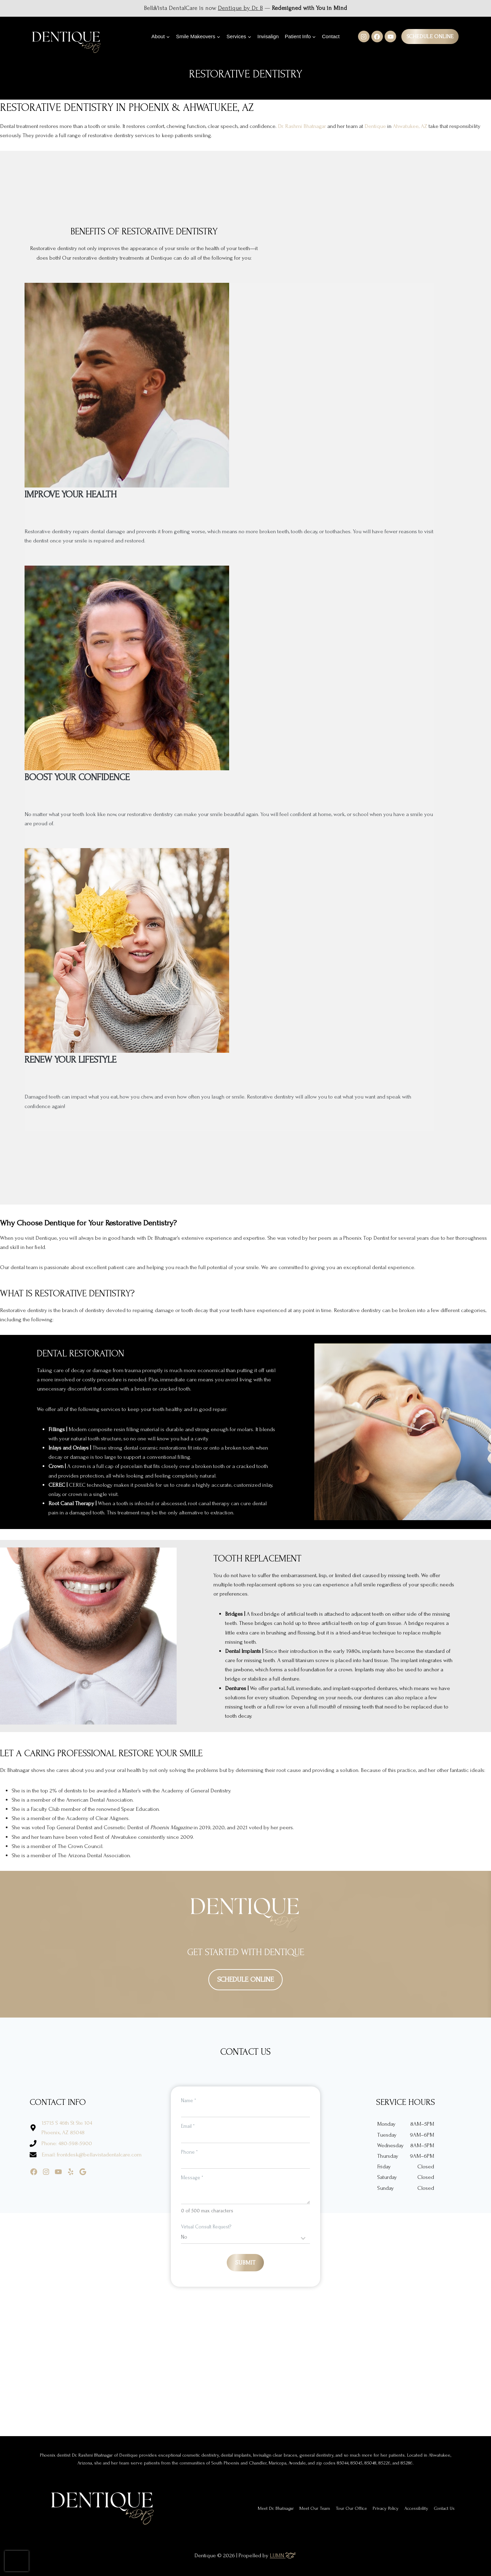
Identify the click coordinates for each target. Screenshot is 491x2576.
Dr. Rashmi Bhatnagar (302, 126)
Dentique (375, 126)
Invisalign (268, 36)
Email (188, 2126)
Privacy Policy (386, 2508)
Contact (331, 36)
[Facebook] (377, 36)
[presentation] (17, 2561)
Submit (245, 2262)
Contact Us (444, 2508)
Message (192, 2178)
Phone (189, 2152)
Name (188, 2101)
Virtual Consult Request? (206, 2227)
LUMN (283, 2555)
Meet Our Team (314, 2508)
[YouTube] (390, 36)
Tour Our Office (351, 2508)
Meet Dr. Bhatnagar (276, 2508)
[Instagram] (364, 36)
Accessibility (416, 2508)
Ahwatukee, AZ (410, 126)
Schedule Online (429, 36)
